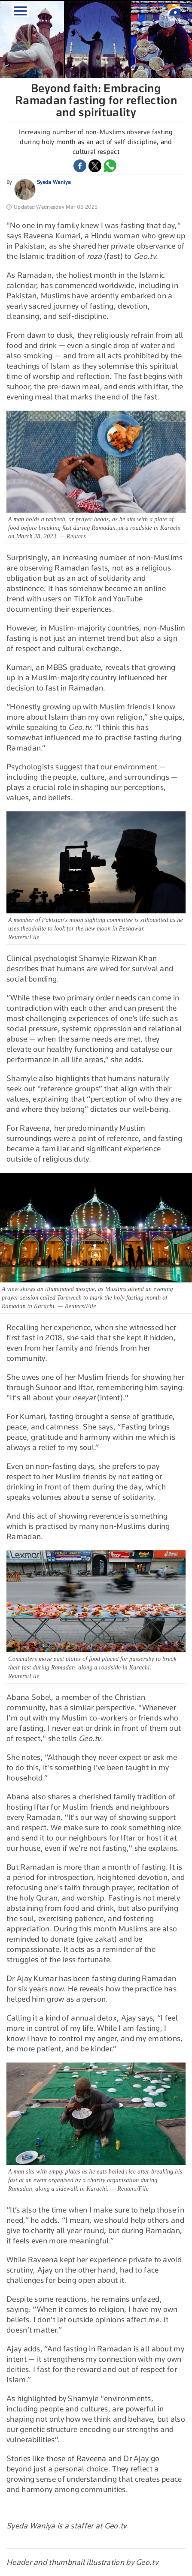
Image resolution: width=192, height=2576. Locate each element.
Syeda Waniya (54, 182)
